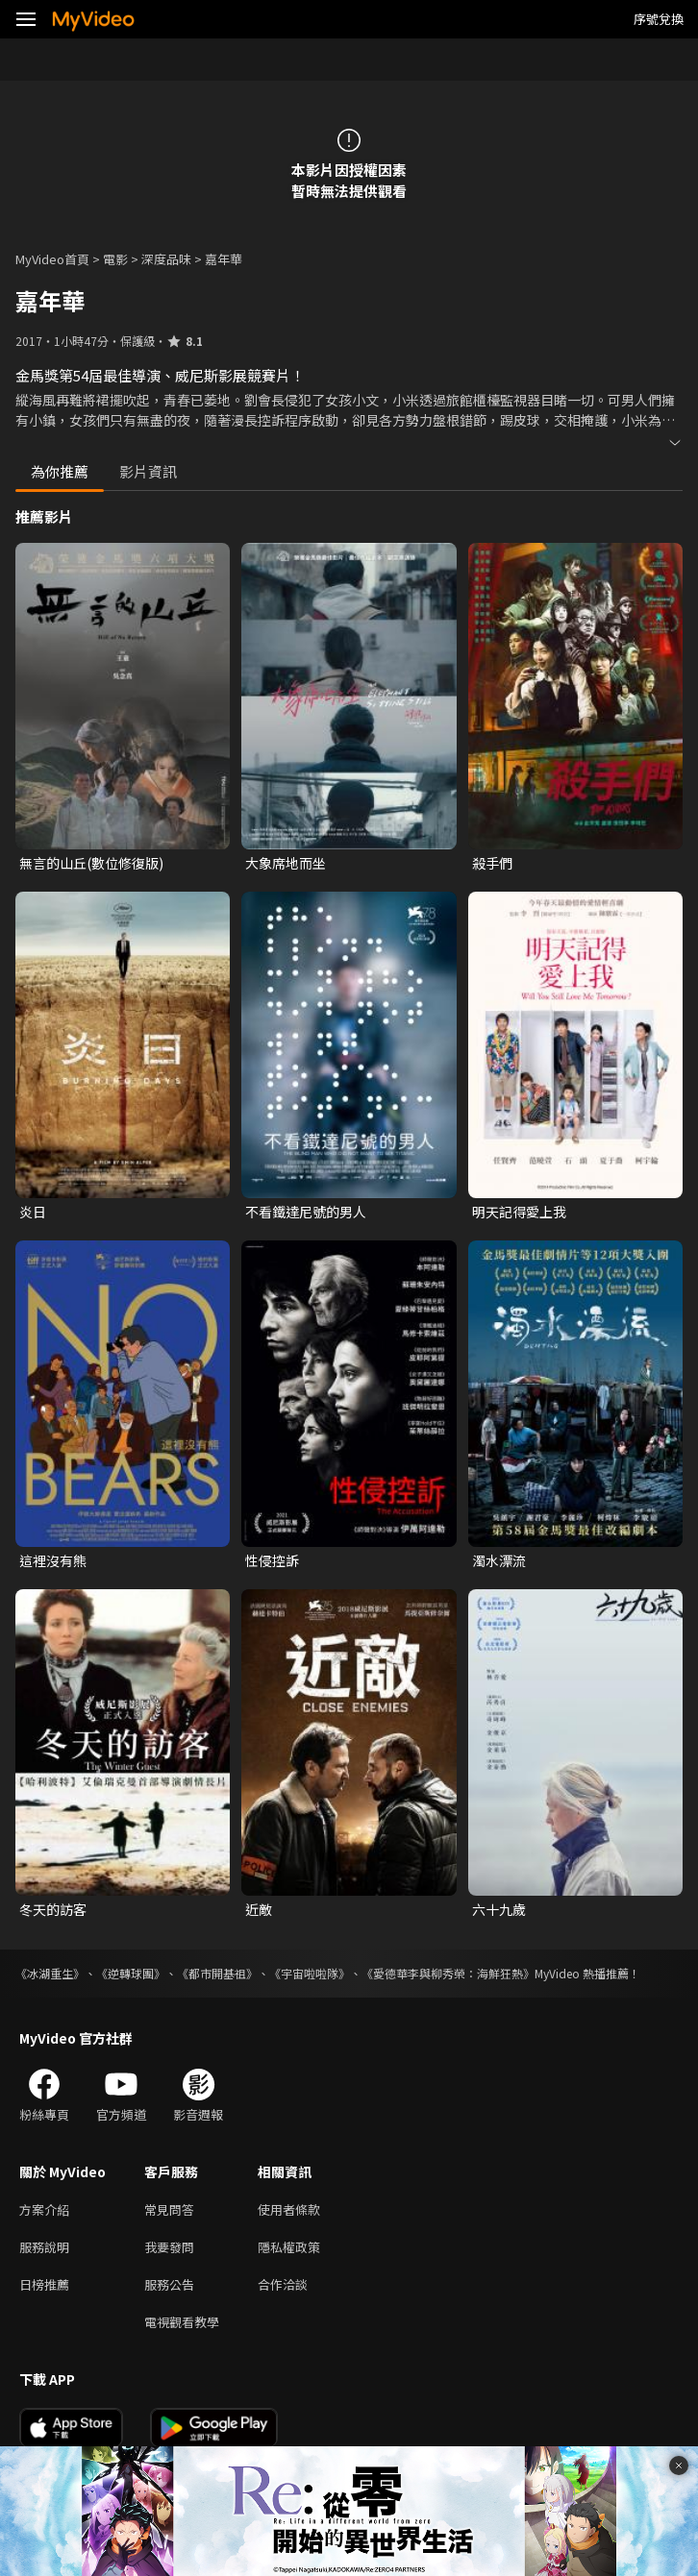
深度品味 (166, 259)
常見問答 (169, 2209)
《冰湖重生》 (50, 1973)
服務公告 (169, 2284)
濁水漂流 (499, 1560)
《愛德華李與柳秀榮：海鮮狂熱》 (448, 1973)
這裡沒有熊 (53, 1560)
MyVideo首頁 (52, 259)
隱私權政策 (289, 2247)
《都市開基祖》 (217, 1973)
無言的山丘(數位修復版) (91, 862)
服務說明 (44, 2247)
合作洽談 (283, 2284)
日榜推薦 (44, 2284)
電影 (115, 259)
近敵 (258, 1909)
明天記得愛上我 (519, 1211)
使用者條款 (289, 2209)
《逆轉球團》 (130, 1973)
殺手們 (492, 862)
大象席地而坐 (285, 862)
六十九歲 (499, 1909)
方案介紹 (44, 2209)
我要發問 (169, 2247)
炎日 (32, 1211)
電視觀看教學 (181, 2322)
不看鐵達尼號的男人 (305, 1211)
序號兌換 (659, 19)
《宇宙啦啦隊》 (309, 1973)
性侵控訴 (272, 1560)
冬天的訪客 (53, 1909)
